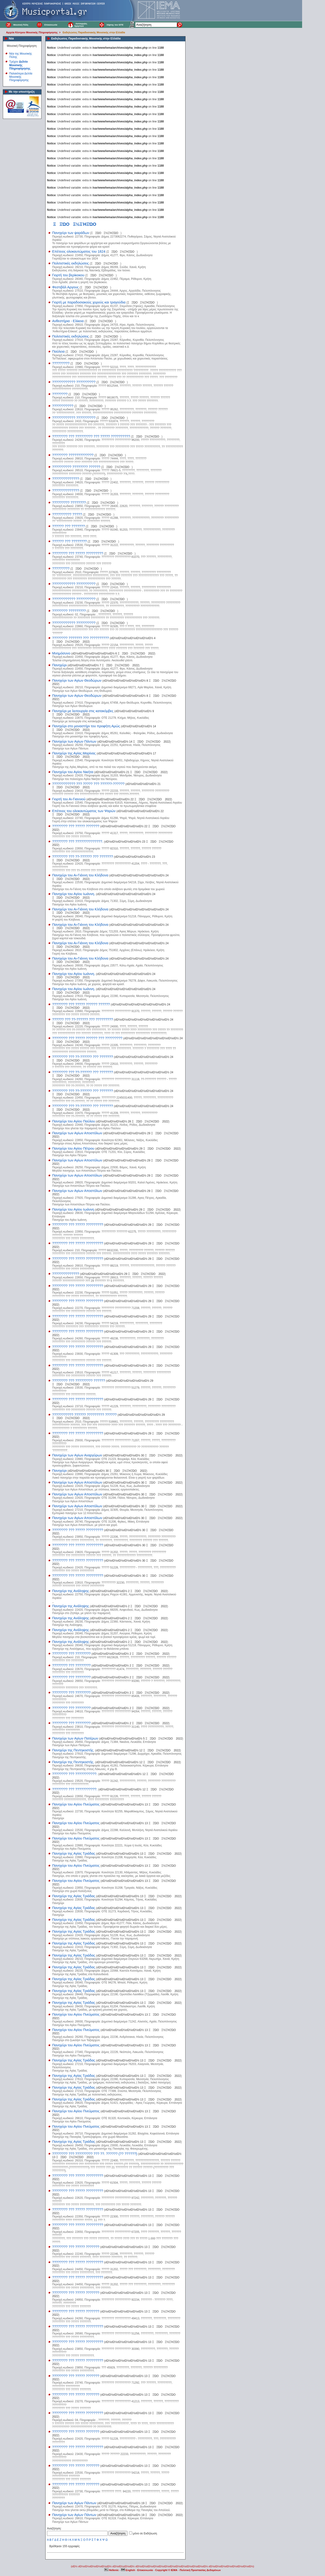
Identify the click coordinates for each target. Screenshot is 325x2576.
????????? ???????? (69, 502)
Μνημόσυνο (61, 653)
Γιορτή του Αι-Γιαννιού (68, 799)
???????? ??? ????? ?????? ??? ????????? (87, 1038)
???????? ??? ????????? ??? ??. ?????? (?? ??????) (94, 2154)
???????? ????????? (69, 611)
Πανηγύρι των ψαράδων (70, 233)
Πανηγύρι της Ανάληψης (70, 1591)
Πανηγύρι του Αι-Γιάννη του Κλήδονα (80, 875)
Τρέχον (19, 65)
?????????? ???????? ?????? (76, 467)
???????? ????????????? (72, 455)
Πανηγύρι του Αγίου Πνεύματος (76, 1804)
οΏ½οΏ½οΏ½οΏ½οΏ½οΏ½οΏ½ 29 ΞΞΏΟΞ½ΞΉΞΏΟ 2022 (138, 1148)
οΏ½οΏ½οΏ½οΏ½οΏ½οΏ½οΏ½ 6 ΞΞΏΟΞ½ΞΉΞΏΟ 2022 (113, 653)
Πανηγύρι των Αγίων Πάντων (74, 741)
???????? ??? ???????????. (74, 1774)
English (128, 2570)
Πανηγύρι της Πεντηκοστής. (73, 1750)
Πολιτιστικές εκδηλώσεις (70, 263)
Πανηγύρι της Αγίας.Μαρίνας (74, 753)
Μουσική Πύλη (20, 25)
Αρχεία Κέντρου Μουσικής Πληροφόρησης (32, 32)
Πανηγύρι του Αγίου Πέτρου (73, 1148)
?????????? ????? (67, 514)
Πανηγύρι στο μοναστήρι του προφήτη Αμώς (86, 726)
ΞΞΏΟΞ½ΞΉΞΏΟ (106, 233)
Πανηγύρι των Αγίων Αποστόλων (77, 1133)
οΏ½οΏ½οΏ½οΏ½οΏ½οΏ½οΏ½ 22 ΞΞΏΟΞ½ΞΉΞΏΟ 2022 (129, 799)
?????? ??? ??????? (68, 526)
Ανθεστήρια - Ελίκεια (68, 321)
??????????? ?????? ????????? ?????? (84, 1414)
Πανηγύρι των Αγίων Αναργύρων (77, 1455)
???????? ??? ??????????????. (77, 841)
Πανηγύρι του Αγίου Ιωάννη (73, 1209)
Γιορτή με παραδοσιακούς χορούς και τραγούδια (89, 302)
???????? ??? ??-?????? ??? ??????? (82, 856)
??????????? (62, 406)
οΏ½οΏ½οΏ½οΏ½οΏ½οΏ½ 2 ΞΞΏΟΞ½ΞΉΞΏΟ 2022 (129, 1591)
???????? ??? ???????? (71, 1653)
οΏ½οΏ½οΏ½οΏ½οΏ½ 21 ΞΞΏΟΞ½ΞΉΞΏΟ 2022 (131, 772)
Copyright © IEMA (166, 2570)
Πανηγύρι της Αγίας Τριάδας (73, 1853)
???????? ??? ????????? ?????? (78, 1380)
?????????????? (65, 479)
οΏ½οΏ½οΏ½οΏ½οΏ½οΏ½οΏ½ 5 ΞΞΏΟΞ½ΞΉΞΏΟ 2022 (141, 1738)
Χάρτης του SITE (114, 25)
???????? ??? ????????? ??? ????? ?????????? (91, 436)
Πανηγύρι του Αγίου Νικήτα (72, 772)
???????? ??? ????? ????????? (77, 553)
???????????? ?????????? (73, 382)
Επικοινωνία (50, 25)
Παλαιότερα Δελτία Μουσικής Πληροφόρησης (20, 77)
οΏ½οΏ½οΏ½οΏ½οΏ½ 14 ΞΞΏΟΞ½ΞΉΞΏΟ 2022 (134, 741)
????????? (60, 363)
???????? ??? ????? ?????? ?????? (81, 1004)
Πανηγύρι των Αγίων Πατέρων (75, 1738)
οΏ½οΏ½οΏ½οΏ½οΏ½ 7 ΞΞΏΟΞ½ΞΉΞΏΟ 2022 (103, 665)
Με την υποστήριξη (21, 91)
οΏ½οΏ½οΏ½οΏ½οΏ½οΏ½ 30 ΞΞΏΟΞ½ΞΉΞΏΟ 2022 (143, 1455)
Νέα (11, 38)
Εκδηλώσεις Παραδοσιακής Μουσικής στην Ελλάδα (94, 32)
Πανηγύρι (59, 665)
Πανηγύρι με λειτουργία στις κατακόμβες (83, 711)
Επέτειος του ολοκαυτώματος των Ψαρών (83, 811)
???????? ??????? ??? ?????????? (80, 638)
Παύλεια (58, 351)
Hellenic (111, 2570)
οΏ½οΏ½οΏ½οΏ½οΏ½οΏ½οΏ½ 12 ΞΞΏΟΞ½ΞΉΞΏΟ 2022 (138, 1750)
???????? (60, 394)
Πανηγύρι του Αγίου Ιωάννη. (73, 894)
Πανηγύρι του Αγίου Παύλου (73, 1121)
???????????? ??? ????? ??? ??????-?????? (88, 784)
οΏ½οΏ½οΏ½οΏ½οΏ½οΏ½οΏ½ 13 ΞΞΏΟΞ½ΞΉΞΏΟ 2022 (139, 1853)
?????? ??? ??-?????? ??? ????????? (82, 1019)
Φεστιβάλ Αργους (65, 287)
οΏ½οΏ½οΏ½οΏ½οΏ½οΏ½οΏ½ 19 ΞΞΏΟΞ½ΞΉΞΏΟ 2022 (140, 2503)
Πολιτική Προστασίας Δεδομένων (200, 2570)
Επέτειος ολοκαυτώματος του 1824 (78, 251)
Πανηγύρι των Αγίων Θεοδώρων (76, 680)
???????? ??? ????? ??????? (75, 826)
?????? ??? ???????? (69, 541)
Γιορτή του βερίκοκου (68, 275)
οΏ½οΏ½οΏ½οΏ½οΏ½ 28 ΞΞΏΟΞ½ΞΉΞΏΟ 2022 (133, 1121)
